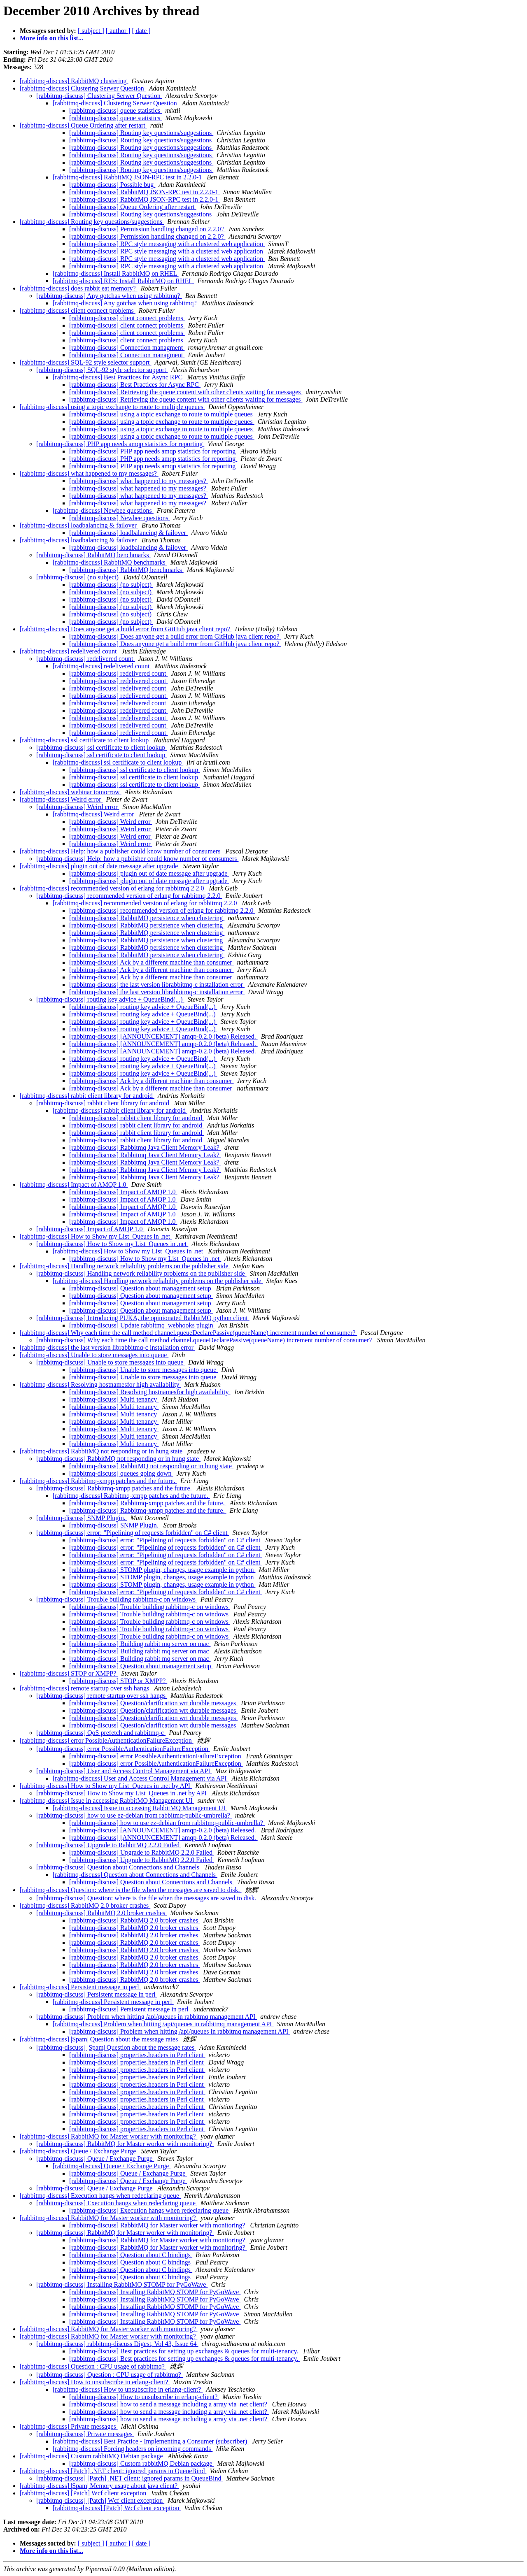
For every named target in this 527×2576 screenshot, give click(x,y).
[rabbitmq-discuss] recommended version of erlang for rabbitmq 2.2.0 (112, 888)
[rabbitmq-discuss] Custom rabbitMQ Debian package (92, 2456)
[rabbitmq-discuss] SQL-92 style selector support (86, 362)
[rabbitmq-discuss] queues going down (121, 1473)
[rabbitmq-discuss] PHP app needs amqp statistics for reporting (120, 443)
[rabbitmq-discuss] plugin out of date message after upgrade (100, 866)
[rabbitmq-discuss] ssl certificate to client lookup (85, 740)
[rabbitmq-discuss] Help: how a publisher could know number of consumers (121, 851)
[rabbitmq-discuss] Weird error (61, 799)
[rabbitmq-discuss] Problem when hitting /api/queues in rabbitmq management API (146, 2016)
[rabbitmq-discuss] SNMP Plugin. (81, 1517)
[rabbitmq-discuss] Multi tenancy (114, 1399)
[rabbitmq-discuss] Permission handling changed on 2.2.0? (147, 229)
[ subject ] (91, 30)
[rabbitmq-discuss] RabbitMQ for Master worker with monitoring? (108, 2136)
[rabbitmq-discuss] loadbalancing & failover (79, 525)
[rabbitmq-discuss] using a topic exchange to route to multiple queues (112, 406)
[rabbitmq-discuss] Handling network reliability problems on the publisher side (125, 1265)
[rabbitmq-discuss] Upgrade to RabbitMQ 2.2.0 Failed (108, 1844)
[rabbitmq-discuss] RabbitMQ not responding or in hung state (102, 1451)
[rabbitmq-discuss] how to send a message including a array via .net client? (169, 2404)
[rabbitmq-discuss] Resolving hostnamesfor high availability (100, 1384)
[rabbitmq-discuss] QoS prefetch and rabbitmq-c (101, 1732)
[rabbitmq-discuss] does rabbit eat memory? (79, 288)
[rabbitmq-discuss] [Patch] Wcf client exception (84, 2493)
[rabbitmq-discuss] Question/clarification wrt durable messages (153, 1703)
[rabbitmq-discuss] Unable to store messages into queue (94, 1354)
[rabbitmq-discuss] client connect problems (77, 310)
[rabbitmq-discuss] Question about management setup (141, 1288)
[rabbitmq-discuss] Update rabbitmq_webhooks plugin (142, 1325)
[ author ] (118, 30)
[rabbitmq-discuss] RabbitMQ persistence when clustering (146, 917)
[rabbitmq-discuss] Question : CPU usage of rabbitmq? (93, 2366)
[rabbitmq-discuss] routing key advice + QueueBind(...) (110, 999)
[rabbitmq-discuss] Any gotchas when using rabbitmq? (109, 295)
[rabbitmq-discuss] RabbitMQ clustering (74, 80)
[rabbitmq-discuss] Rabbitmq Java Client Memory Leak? (145, 1147)
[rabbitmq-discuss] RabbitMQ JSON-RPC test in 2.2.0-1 (128, 177)
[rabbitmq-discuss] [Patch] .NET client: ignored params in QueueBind (113, 2470)
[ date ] (141, 30)
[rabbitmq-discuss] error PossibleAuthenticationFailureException (107, 1740)
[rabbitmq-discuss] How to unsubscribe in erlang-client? (95, 2381)
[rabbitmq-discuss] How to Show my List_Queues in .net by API (106, 1785)
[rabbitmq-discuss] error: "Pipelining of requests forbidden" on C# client (132, 1532)
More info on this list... (51, 38)
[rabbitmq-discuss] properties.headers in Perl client (137, 2054)
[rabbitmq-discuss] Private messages (69, 2426)
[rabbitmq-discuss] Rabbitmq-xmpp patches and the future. (98, 1480)
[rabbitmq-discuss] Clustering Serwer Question (83, 88)
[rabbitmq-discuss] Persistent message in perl (80, 1986)
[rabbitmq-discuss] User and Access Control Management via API (124, 1770)
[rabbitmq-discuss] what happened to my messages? (89, 473)
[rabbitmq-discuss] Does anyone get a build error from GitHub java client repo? (126, 628)
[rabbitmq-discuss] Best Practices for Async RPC (118, 377)
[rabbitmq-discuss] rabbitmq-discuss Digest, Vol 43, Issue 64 (117, 2343)
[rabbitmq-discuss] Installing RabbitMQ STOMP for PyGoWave (122, 2284)
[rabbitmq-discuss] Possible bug (112, 184)
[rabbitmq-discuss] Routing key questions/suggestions (141, 132)
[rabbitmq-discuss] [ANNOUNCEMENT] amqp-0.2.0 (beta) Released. (163, 1036)
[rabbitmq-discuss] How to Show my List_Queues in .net (96, 1236)
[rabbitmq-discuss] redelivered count (69, 651)
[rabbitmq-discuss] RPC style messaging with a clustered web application (167, 243)
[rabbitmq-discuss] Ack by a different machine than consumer (151, 962)
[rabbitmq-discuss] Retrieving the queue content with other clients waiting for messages (186, 391)
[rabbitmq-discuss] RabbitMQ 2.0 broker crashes (85, 1905)
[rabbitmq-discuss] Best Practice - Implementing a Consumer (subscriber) (151, 2441)
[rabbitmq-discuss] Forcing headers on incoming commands (132, 2448)
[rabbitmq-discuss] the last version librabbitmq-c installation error (157, 984)
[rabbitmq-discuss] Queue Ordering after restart (83, 125)
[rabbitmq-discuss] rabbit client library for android (87, 1095)
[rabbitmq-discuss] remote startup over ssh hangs (85, 1688)
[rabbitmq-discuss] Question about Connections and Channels (118, 1867)
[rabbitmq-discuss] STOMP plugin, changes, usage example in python (162, 1569)
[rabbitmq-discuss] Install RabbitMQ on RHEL (116, 273)
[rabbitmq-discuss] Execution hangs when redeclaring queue (100, 2195)
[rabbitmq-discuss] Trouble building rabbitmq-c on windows (116, 1599)
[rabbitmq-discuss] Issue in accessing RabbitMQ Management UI (107, 1800)
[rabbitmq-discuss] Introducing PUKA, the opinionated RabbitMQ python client (143, 1317)
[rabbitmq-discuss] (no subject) (78, 577)
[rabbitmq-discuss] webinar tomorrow (70, 791)
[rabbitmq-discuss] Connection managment (126, 347)
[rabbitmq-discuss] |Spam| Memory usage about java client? (99, 2485)
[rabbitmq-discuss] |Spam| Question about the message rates (100, 2039)
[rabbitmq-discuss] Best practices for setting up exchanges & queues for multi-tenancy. (184, 2351)
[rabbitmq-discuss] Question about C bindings (130, 2254)
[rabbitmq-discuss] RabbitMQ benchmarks (93, 554)
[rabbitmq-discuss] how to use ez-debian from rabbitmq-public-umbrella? (134, 1815)
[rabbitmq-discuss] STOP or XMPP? (69, 1673)
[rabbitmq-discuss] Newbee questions (103, 510)
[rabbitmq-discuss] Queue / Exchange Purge (79, 2151)
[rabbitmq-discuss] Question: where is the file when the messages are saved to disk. (131, 1889)
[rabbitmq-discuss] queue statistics (115, 110)
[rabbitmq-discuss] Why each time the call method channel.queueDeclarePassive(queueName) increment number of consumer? (188, 1332)
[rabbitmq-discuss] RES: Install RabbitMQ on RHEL (123, 280)
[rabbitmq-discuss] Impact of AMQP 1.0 (74, 1184)
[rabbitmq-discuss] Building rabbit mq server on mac (139, 1643)
